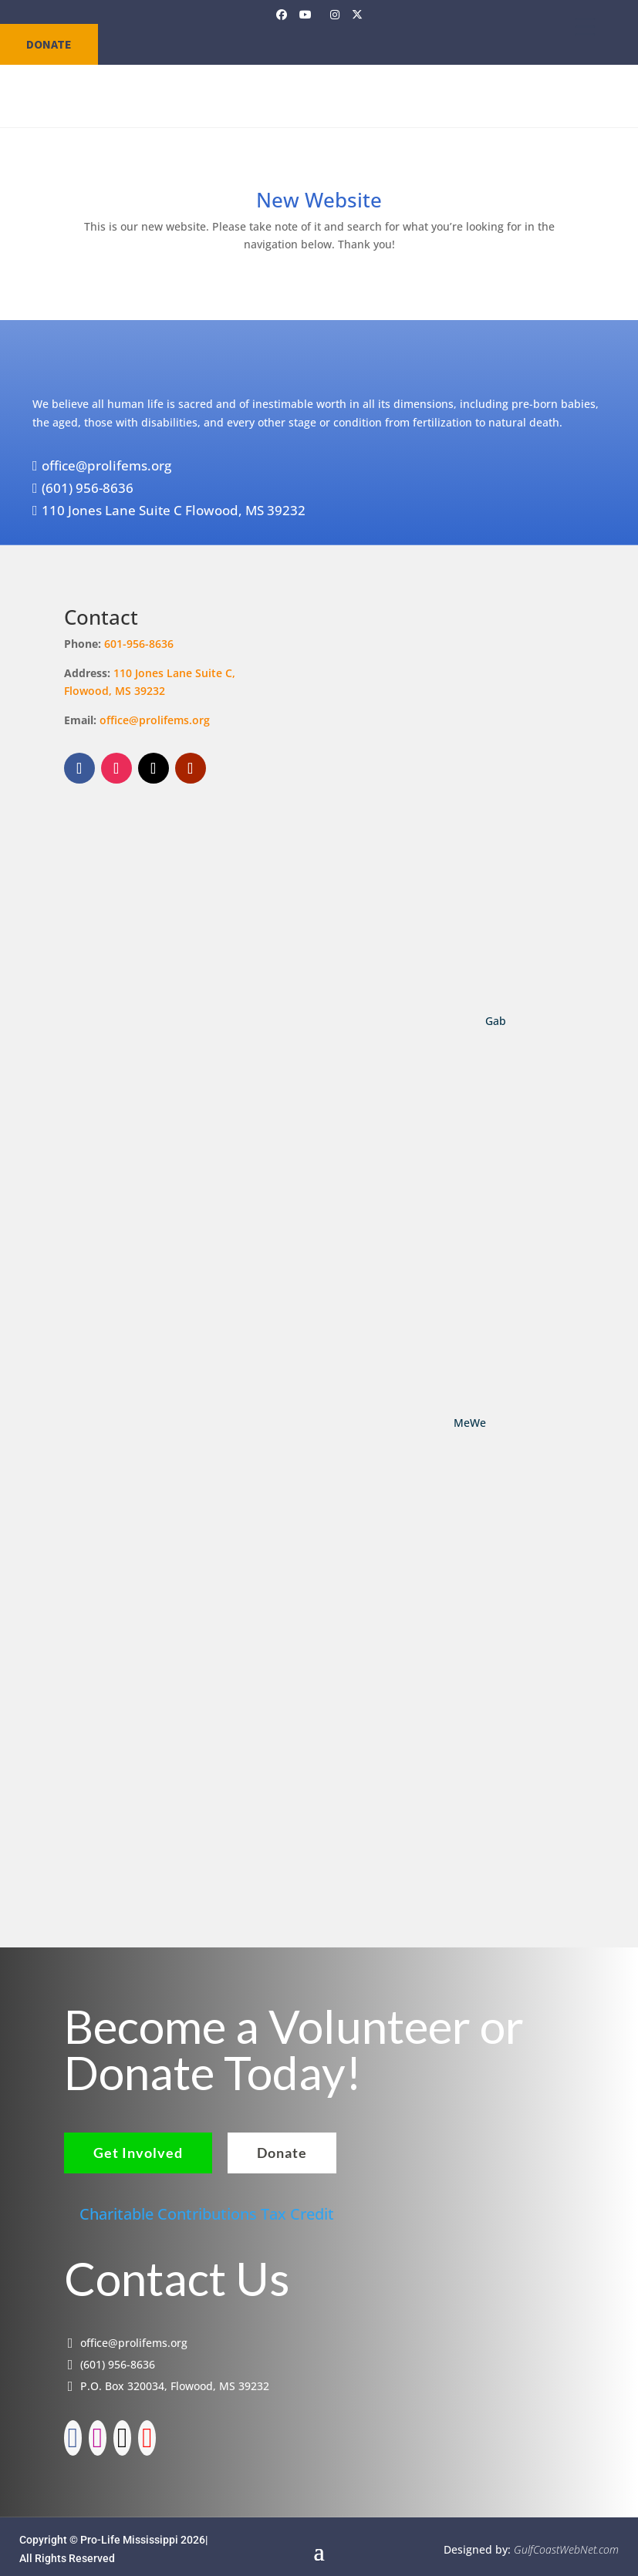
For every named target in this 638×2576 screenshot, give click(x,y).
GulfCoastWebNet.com (566, 2543)
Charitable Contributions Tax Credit (206, 2207)
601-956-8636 (139, 643)
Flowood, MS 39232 (114, 690)
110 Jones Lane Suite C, (175, 673)
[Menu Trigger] (585, 26)
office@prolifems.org (155, 720)
